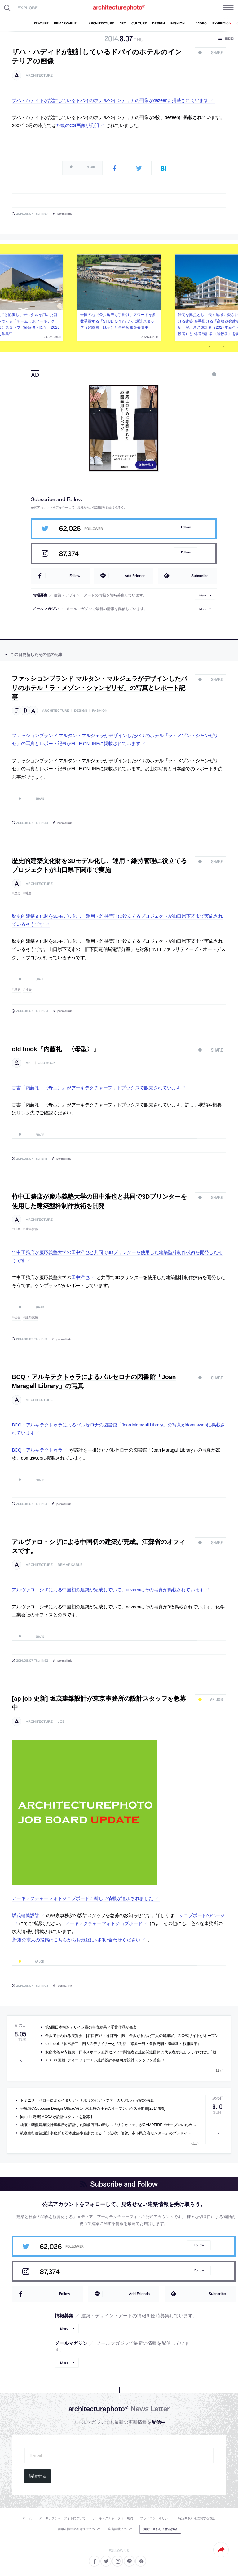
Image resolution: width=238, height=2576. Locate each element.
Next (221, 347)
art (29, 1063)
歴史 (17, 893)
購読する (37, 2476)
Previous (212, 347)
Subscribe (200, 575)
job (61, 1722)
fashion (99, 711)
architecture (39, 75)
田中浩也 (80, 1277)
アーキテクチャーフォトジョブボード (104, 1923)
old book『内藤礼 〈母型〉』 (55, 1049)
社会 (28, 893)
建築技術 (31, 1229)
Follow (186, 527)
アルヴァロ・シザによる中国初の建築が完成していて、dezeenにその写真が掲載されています (108, 1589)
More (202, 595)
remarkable (70, 1565)
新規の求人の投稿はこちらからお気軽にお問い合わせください (76, 1939)
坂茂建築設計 (25, 1915)
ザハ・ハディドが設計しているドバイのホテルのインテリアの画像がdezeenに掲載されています (110, 100)
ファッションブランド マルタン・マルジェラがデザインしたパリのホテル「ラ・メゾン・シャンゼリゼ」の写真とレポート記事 (99, 687)
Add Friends (135, 575)
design (80, 711)
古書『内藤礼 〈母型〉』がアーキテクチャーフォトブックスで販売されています (96, 1087)
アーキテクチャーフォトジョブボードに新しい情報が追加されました (82, 1898)
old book (47, 1063)
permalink (64, 213)
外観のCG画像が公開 (77, 125)
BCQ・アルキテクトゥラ (37, 1450)
